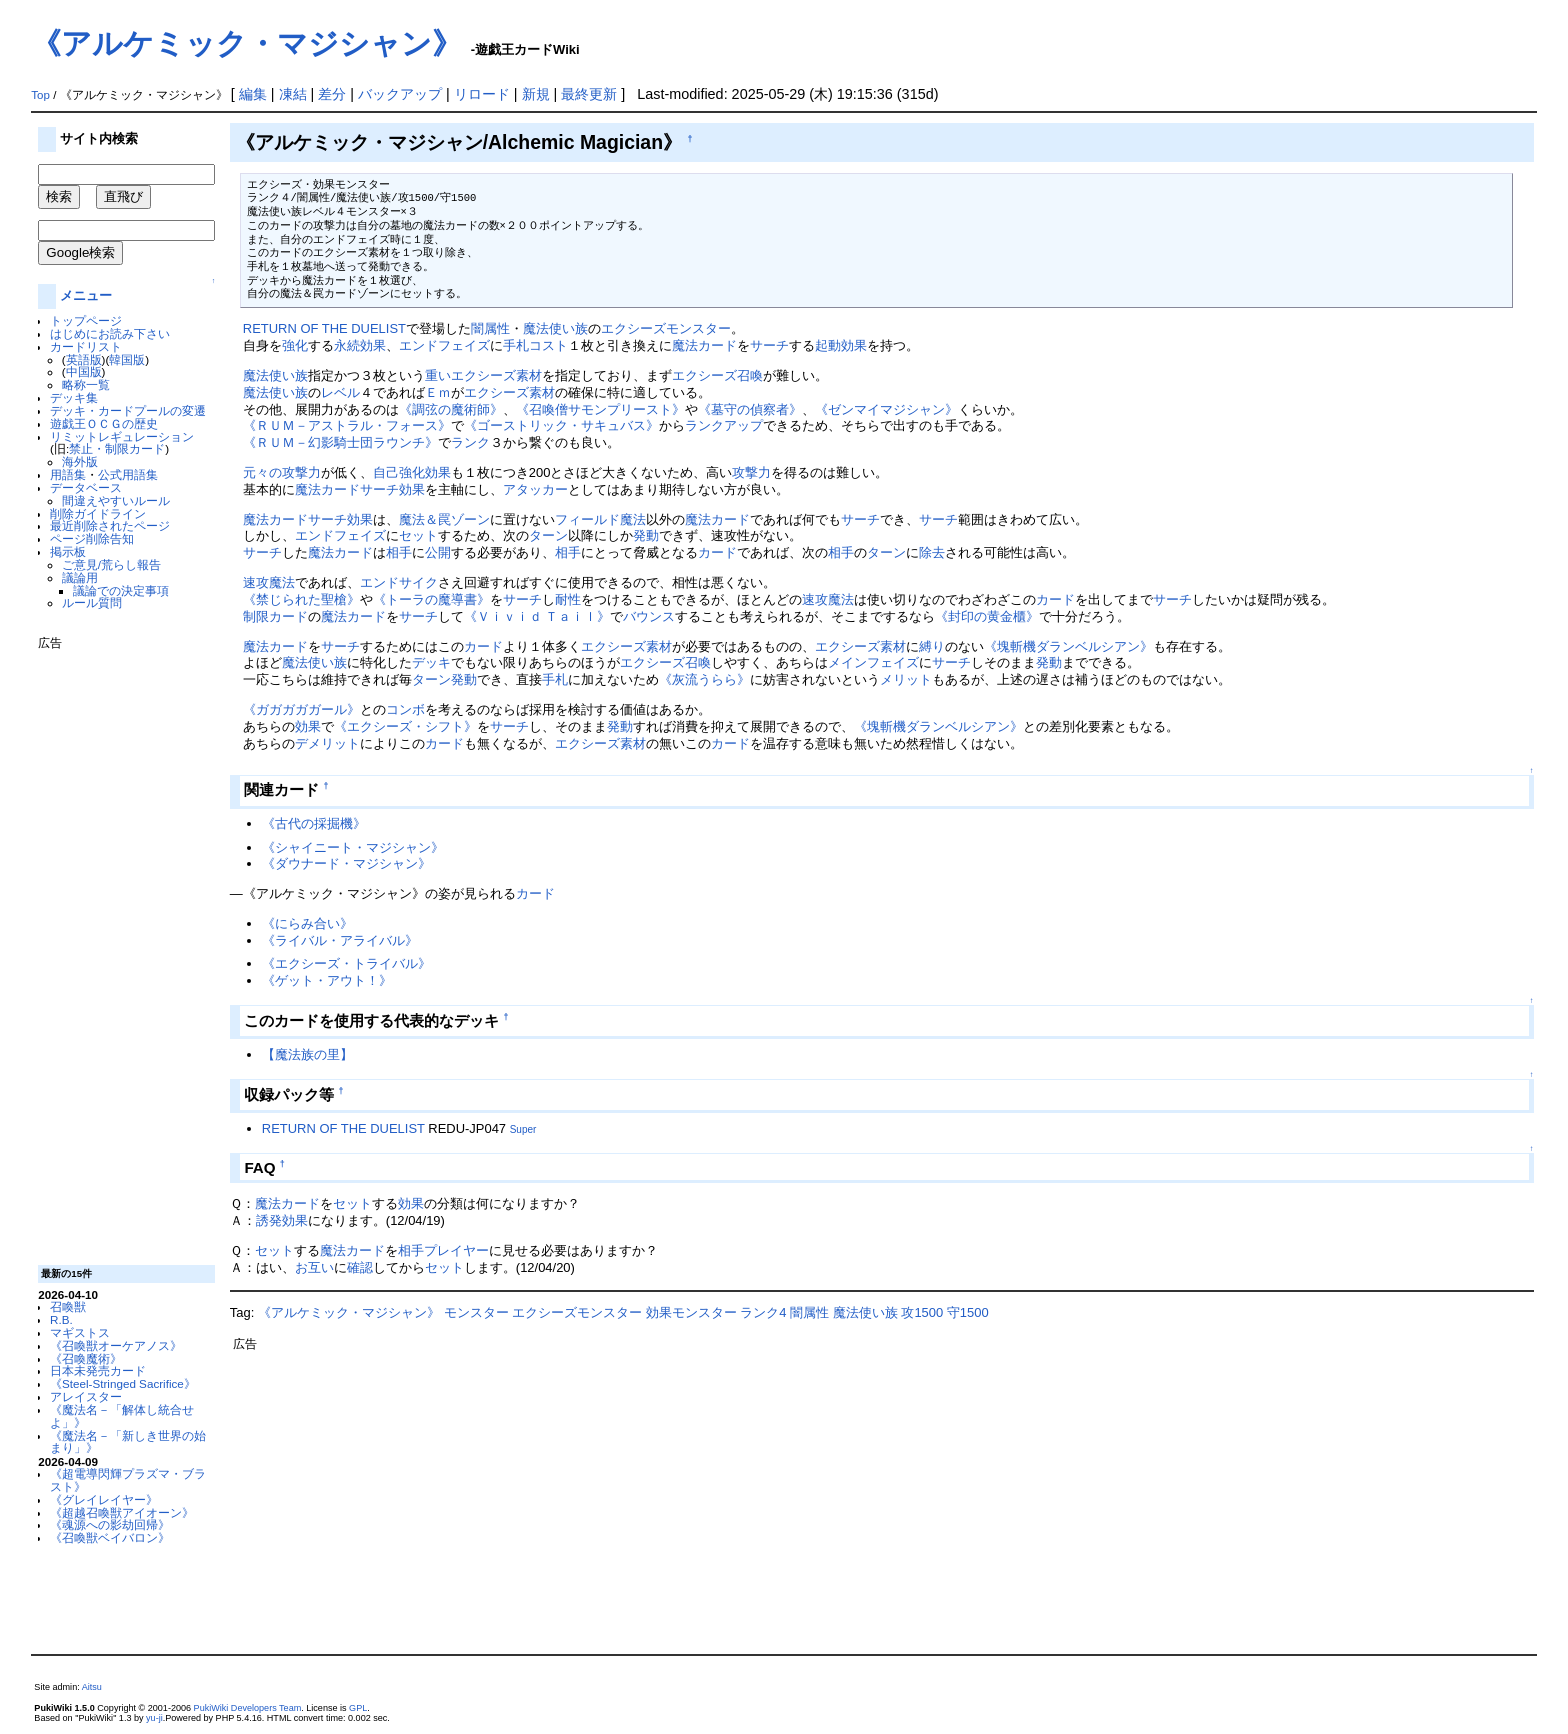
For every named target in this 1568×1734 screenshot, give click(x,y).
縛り (932, 646)
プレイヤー (456, 1250)
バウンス (649, 616)
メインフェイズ (873, 662)
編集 (253, 94)
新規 (536, 94)
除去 (932, 552)
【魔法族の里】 (307, 1054)
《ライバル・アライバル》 (340, 940)
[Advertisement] (118, 950)
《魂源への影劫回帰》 (110, 1524)
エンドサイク (399, 582)
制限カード (275, 616)
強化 (295, 345)
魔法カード (704, 345)
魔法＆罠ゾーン (444, 519)
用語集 (68, 474)
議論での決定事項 (121, 590)
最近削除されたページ (110, 525)
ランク (470, 442)
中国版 (84, 371)
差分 (332, 94)
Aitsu (92, 1687)
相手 (399, 552)
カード (717, 552)
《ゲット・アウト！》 (327, 980)
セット (418, 535)
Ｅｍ (438, 392)
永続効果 (360, 345)
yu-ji (154, 1718)
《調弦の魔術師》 (451, 409)
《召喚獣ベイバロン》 (110, 1537)
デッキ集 (74, 397)
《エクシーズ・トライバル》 (346, 963)
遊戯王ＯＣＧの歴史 (104, 423)
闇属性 (490, 328)
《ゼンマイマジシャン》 (886, 409)
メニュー (86, 295)
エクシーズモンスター (666, 328)
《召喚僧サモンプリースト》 (600, 409)
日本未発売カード (98, 1370)
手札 (555, 679)
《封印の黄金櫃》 (987, 616)
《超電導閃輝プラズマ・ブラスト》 (128, 1480)
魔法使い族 (555, 328)
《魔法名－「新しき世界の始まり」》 (128, 1442)
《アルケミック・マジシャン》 (246, 43)
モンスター (476, 1312)
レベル (340, 392)
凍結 (293, 94)
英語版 (84, 359)
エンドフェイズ (444, 345)
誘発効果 (282, 1220)
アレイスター (86, 1396)
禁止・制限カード (117, 448)
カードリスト (86, 346)
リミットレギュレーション (122, 436)
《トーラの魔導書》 (431, 599)
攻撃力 (751, 472)
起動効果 (841, 345)
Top (40, 95)
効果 (438, 472)
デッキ (431, 662)
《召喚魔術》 (86, 1358)
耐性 (568, 599)
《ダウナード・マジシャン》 (346, 863)
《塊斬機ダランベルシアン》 (1068, 646)
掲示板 (68, 551)
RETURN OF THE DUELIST (324, 328)
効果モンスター (691, 1312)
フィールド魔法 (600, 519)
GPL (358, 1708)
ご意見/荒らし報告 (111, 564)
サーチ (769, 345)
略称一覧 (86, 384)
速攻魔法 (269, 582)
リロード (482, 94)
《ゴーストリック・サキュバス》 (561, 425)
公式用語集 (128, 474)
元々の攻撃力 (282, 472)
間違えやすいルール (116, 500)
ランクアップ (724, 425)
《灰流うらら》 (704, 679)
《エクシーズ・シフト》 (405, 726)
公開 (438, 552)
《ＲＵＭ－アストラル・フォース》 (347, 425)
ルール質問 (92, 602)
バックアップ (400, 94)
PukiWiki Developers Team (248, 1708)
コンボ (405, 709)
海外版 (80, 461)
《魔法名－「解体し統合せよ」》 (122, 1416)
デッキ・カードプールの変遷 (128, 410)
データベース (86, 487)
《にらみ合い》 (307, 923)
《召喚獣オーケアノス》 (116, 1345)
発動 (646, 535)
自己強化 (399, 472)
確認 (360, 1267)
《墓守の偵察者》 (750, 409)
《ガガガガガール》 (301, 709)
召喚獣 (68, 1306)
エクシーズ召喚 (717, 375)
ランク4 (763, 1312)
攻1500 (922, 1312)
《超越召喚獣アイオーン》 (122, 1512)
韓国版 (127, 359)
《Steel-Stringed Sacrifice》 (123, 1383)
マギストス (80, 1332)
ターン (548, 535)
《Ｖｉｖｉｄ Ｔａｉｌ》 (537, 616)
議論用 (80, 577)
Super (523, 1129)
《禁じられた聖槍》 (301, 599)
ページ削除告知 (92, 538)
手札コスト (535, 345)
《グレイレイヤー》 (104, 1499)
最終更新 (589, 94)
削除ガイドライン (98, 513)
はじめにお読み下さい (110, 333)
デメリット (327, 743)
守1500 (968, 1312)
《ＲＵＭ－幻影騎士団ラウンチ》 (340, 442)
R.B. (61, 1319)
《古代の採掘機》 (314, 823)
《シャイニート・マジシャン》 (353, 847)
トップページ (86, 320)
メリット (906, 679)
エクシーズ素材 (496, 375)
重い (438, 375)
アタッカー (535, 489)
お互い (314, 1267)
